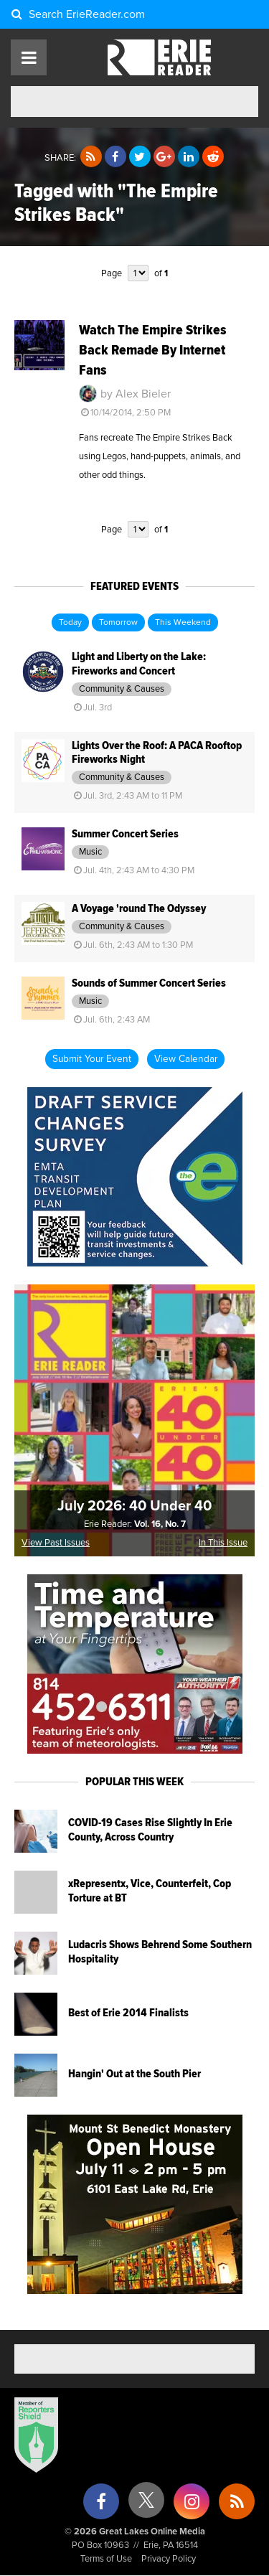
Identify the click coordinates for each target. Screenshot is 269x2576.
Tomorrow (118, 623)
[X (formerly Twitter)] (146, 2505)
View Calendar (185, 1059)
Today (70, 623)
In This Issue (223, 1543)
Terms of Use (106, 2559)
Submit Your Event (91, 1059)
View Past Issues (56, 1543)
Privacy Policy (168, 2559)
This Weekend (183, 623)
